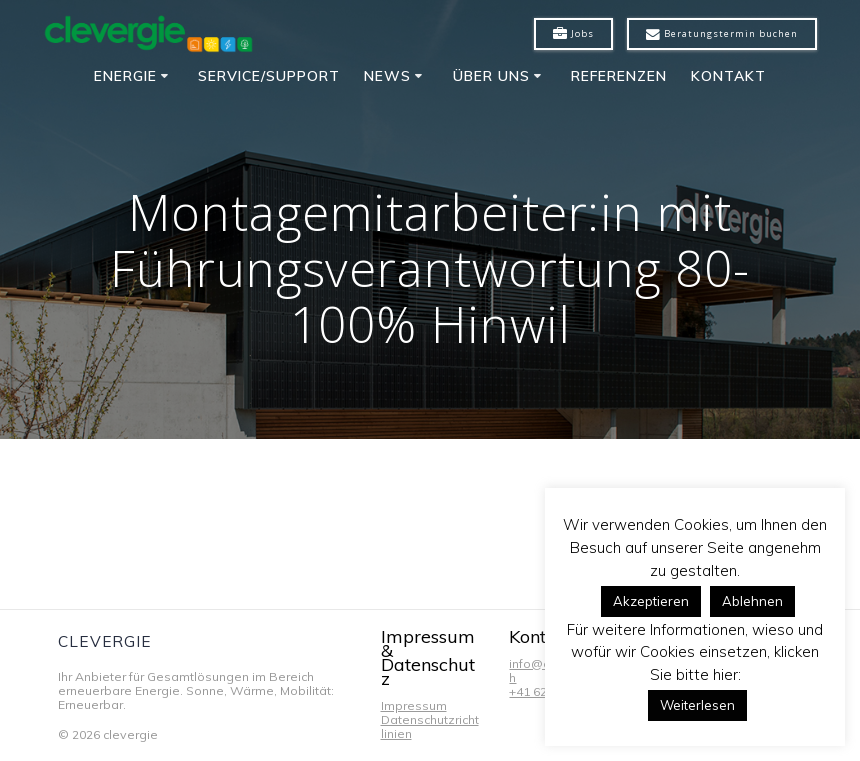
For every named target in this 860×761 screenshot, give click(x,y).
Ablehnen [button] (752, 601)
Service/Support (269, 76)
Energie (125, 76)
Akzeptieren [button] (651, 601)
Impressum (414, 705)
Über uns (491, 76)
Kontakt (728, 76)
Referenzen (619, 76)
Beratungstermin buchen (722, 34)
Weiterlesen (697, 705)
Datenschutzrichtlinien (430, 726)
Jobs (573, 34)
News (387, 76)
